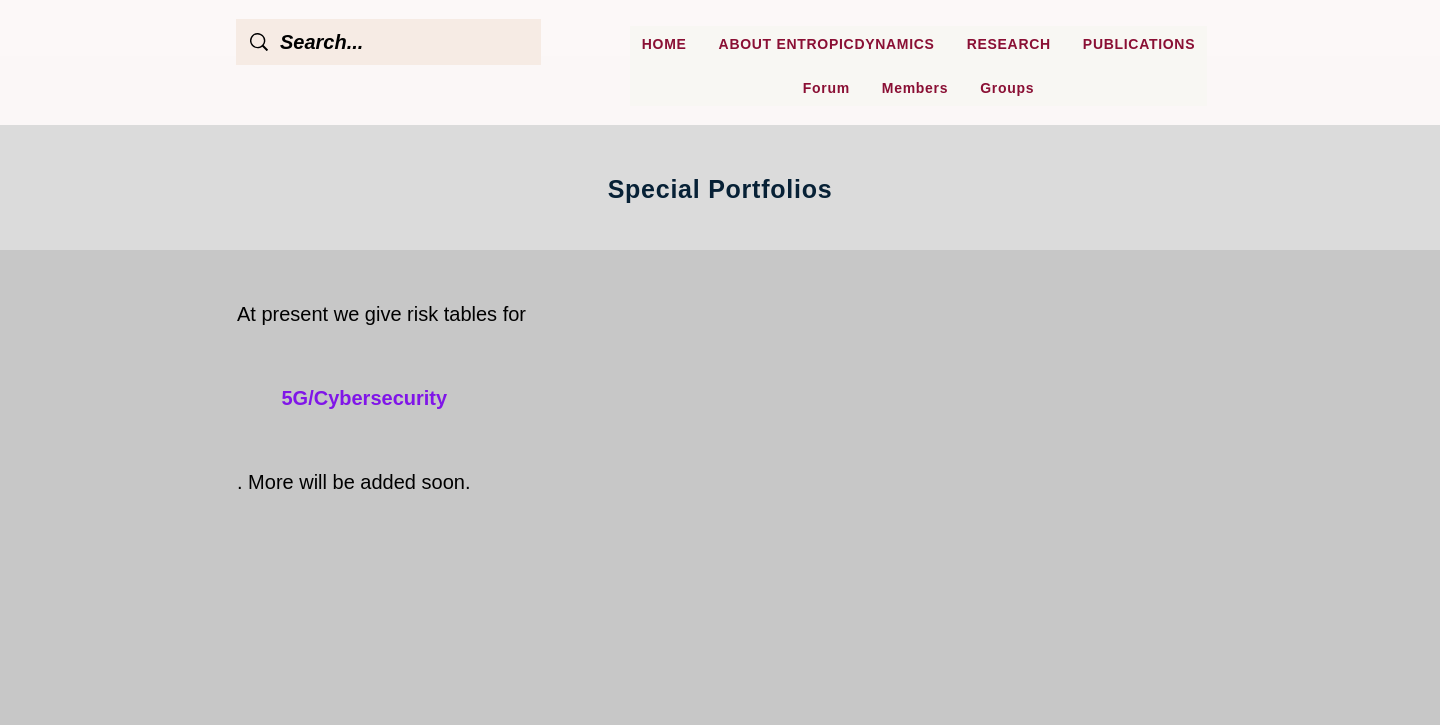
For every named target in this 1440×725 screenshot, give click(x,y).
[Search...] (389, 42)
